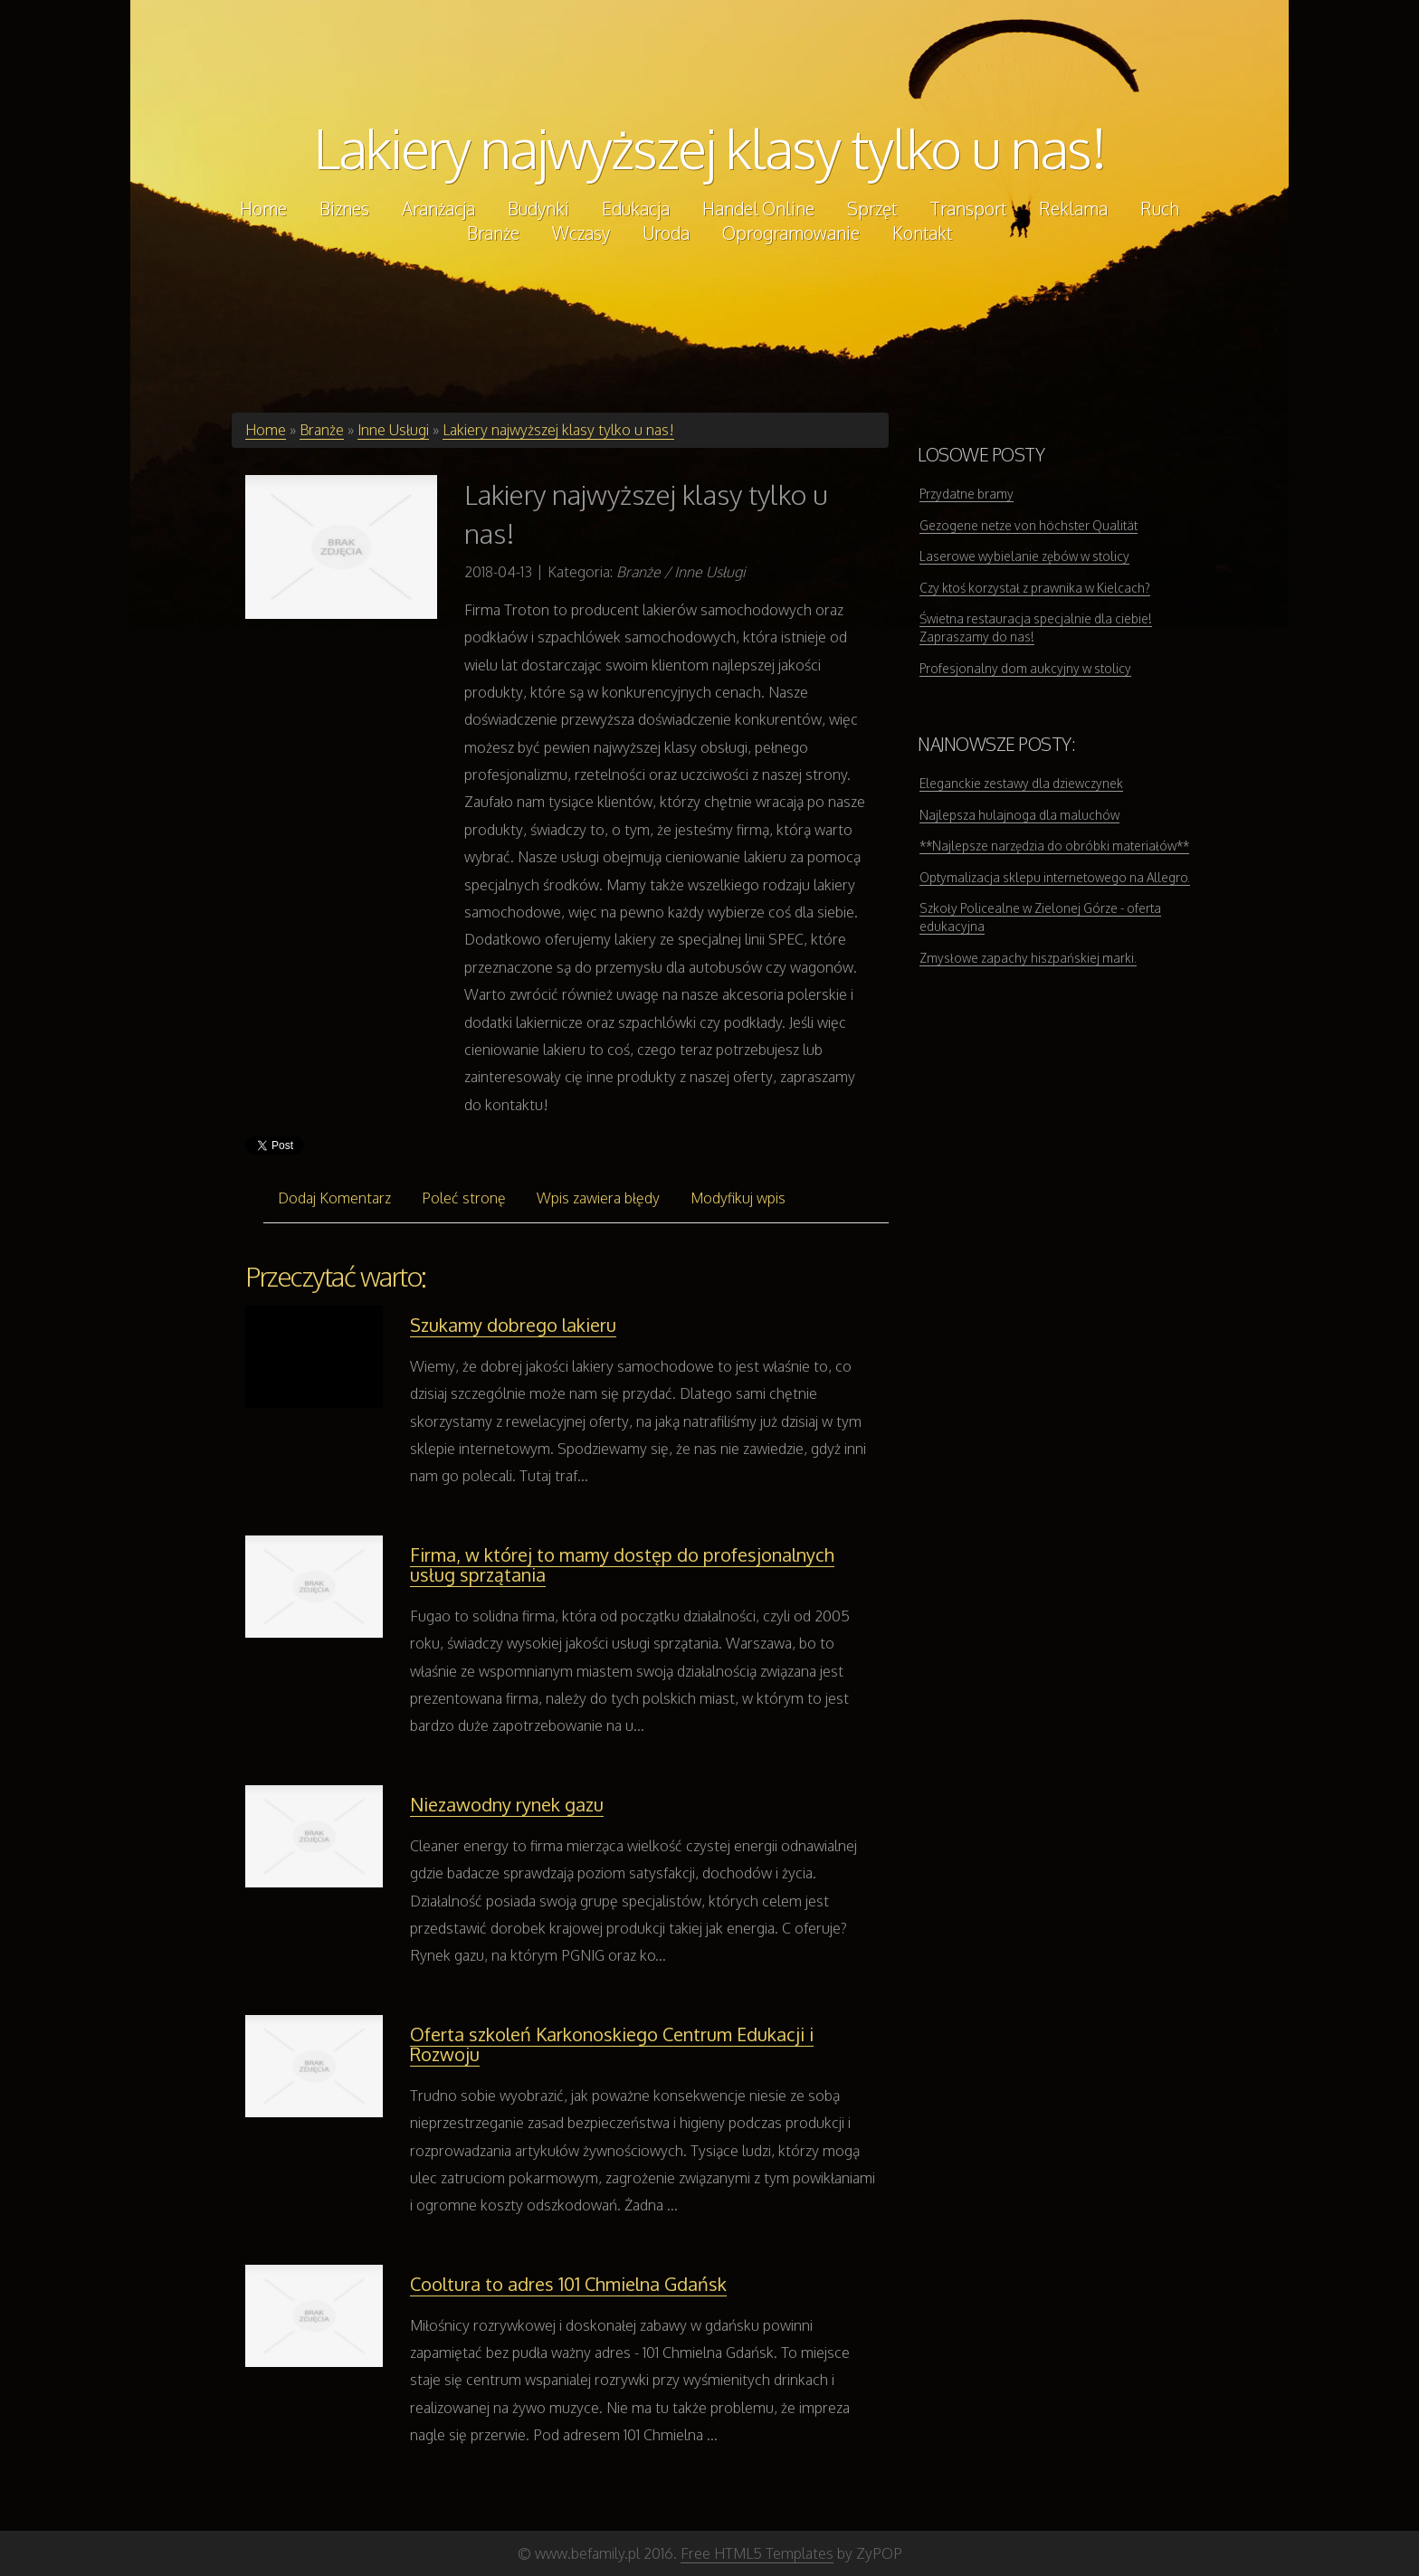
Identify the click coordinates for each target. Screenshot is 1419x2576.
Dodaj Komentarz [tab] (334, 1198)
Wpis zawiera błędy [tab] (598, 1198)
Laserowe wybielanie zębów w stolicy (1024, 556)
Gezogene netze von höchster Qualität (1028, 525)
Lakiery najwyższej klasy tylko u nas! (710, 147)
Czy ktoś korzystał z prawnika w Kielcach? (1034, 587)
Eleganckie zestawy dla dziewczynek (1021, 783)
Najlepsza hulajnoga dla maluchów (1019, 814)
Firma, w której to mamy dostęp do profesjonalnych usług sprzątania (622, 1564)
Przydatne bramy (966, 493)
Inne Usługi (393, 430)
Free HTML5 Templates (757, 2553)
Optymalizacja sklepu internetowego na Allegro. (1054, 877)
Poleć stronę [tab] (464, 1198)
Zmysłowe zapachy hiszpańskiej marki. (1028, 957)
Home (265, 430)
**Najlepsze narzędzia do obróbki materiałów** (1054, 845)
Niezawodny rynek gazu (507, 1804)
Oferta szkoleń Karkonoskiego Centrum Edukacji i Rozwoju (612, 2044)
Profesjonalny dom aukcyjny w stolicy (1025, 668)
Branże (322, 430)
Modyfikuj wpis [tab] (738, 1198)
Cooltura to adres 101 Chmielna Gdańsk (568, 2284)
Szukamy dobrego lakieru (513, 1324)
